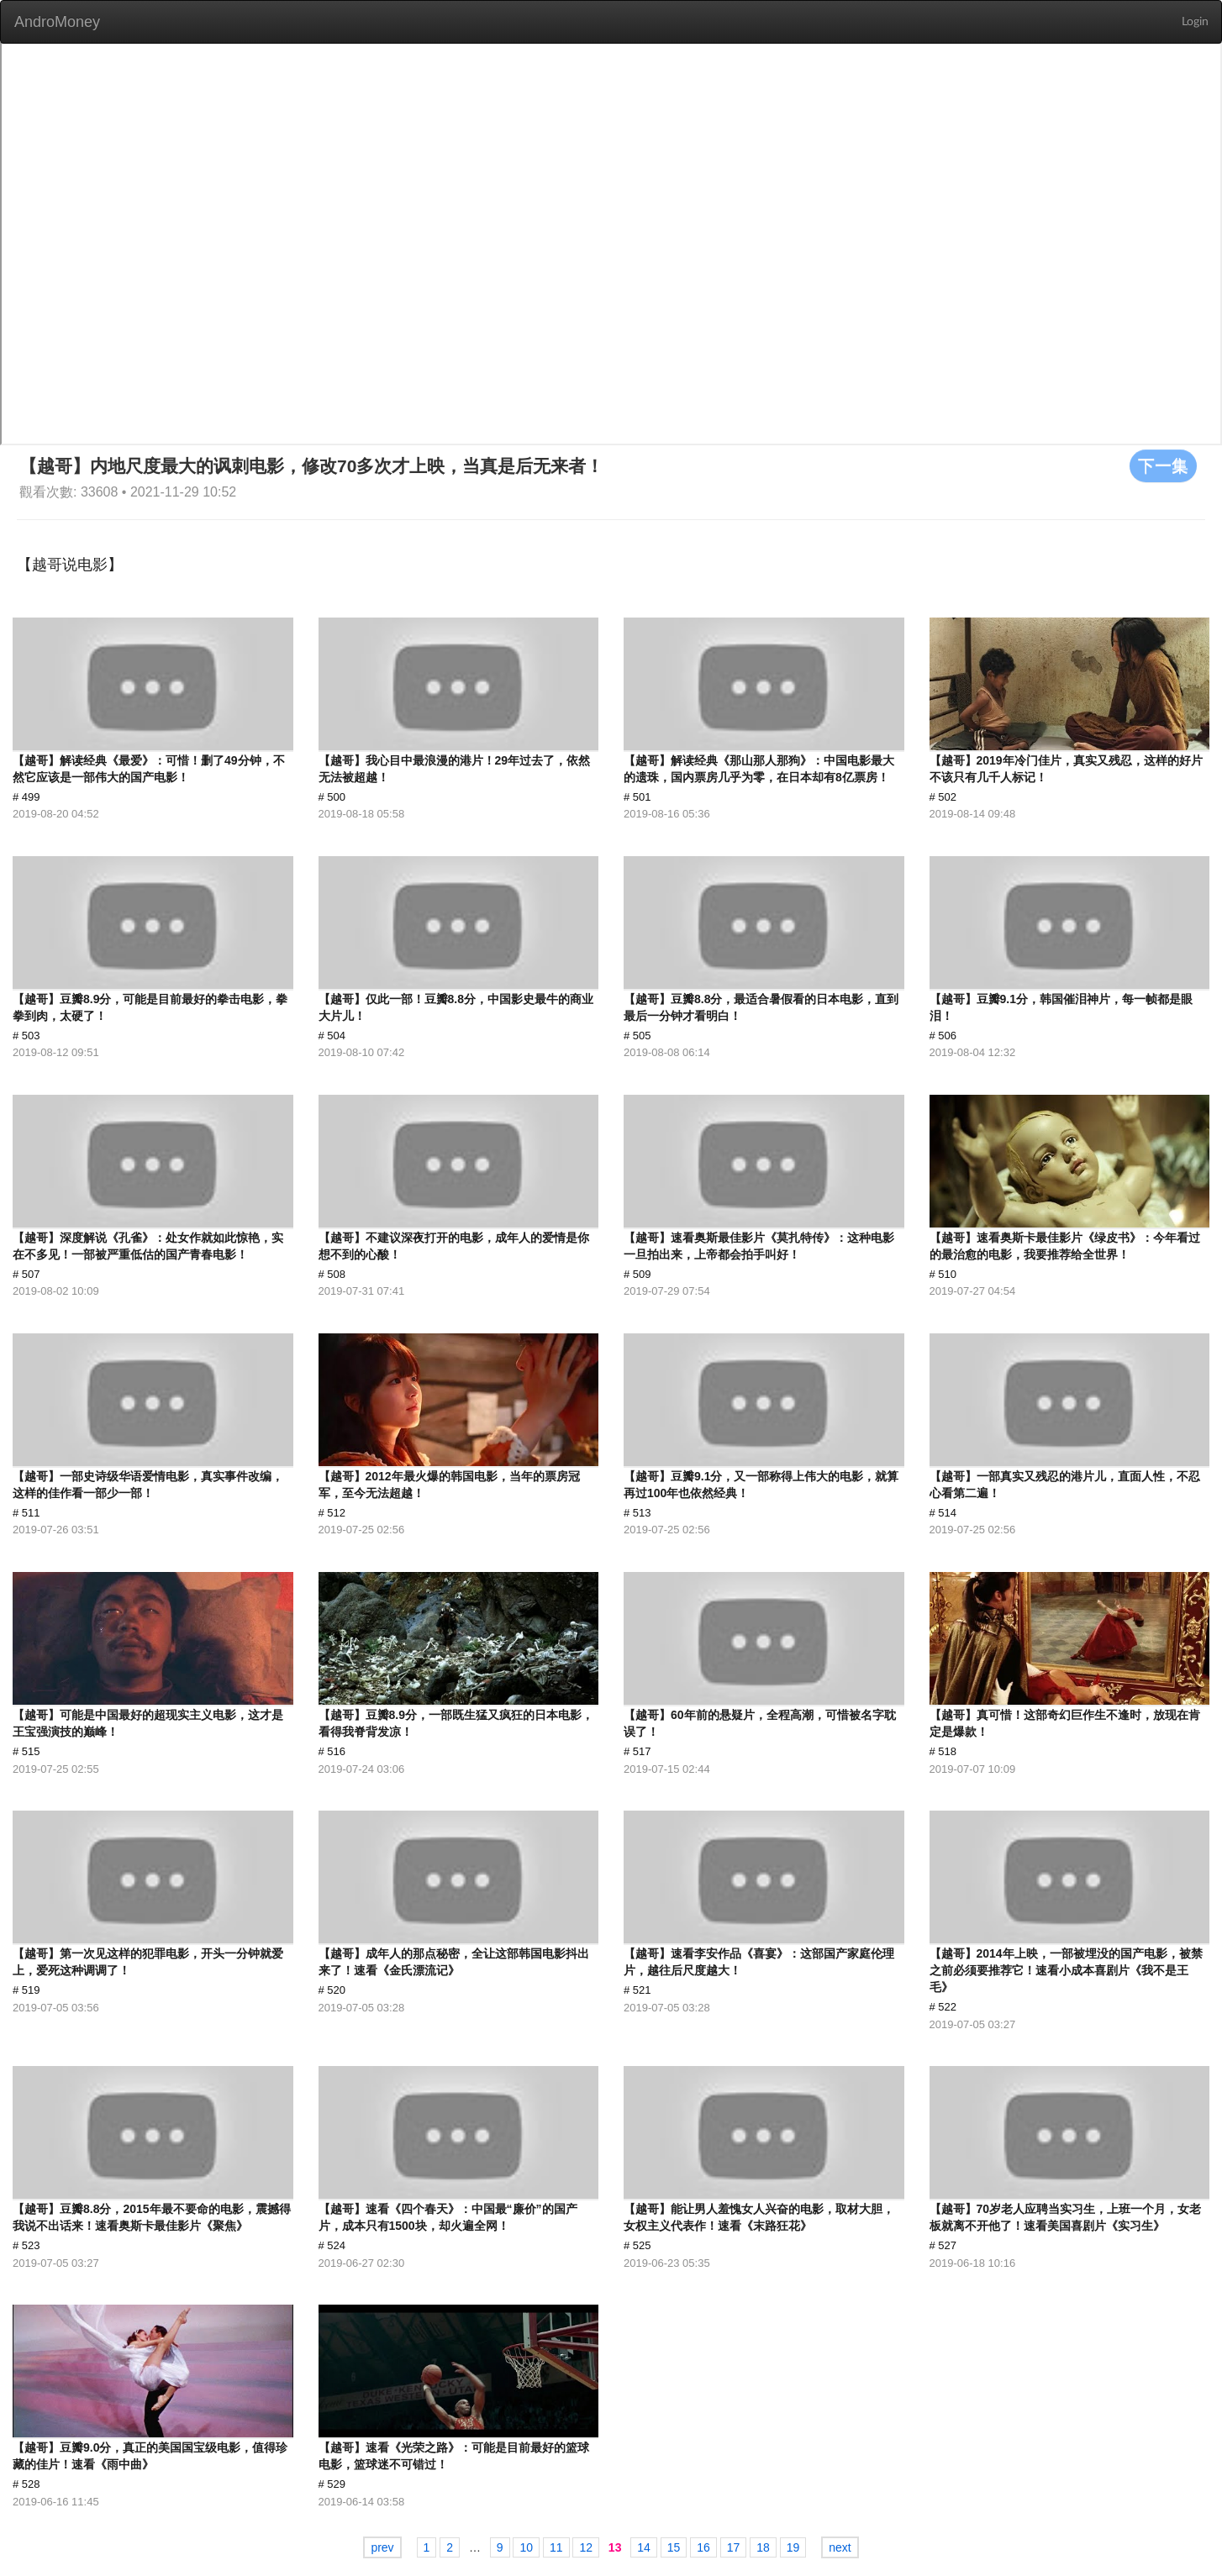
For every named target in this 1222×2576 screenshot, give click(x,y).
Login (1195, 22)
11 (556, 2547)
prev (382, 2547)
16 (703, 2547)
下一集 (1163, 465)
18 (763, 2547)
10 (526, 2547)
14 (644, 2547)
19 (793, 2547)
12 (586, 2547)
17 (733, 2547)
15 (674, 2547)
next (840, 2547)
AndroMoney (57, 21)
